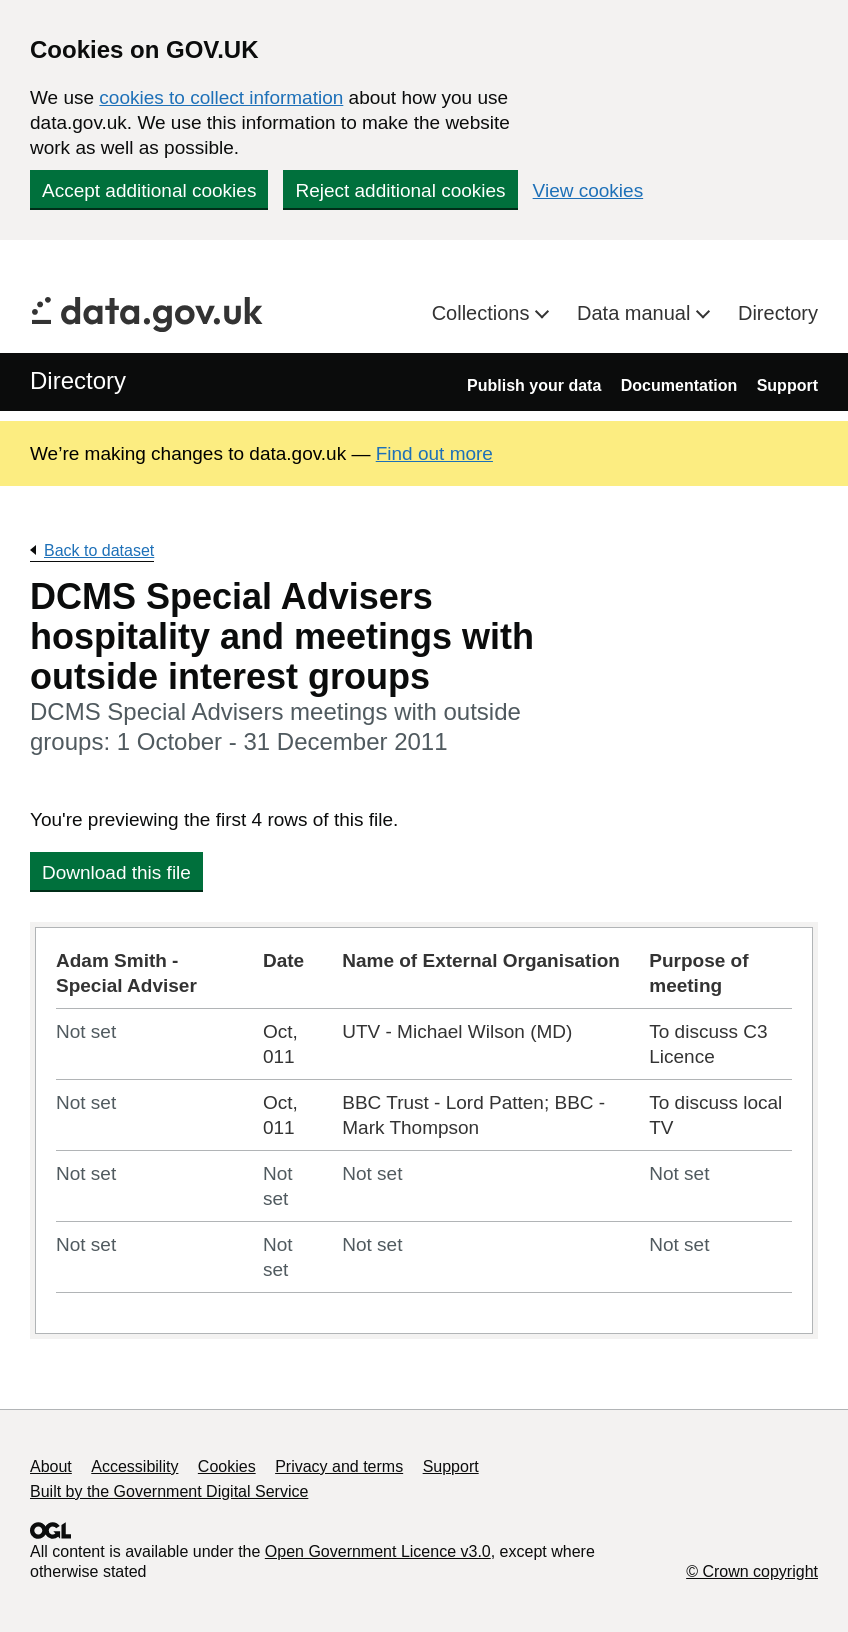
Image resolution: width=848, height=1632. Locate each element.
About (51, 1466)
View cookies (588, 190)
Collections (483, 313)
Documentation (679, 385)
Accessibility (134, 1466)
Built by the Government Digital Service (169, 1491)
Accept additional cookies (149, 190)
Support (787, 385)
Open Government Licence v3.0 (378, 1551)
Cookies (227, 1466)
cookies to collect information (221, 97)
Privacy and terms (339, 1466)
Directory (778, 313)
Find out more (434, 453)
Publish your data (534, 385)
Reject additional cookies (400, 190)
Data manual (636, 313)
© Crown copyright (752, 1571)
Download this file (116, 872)
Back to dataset (99, 550)
